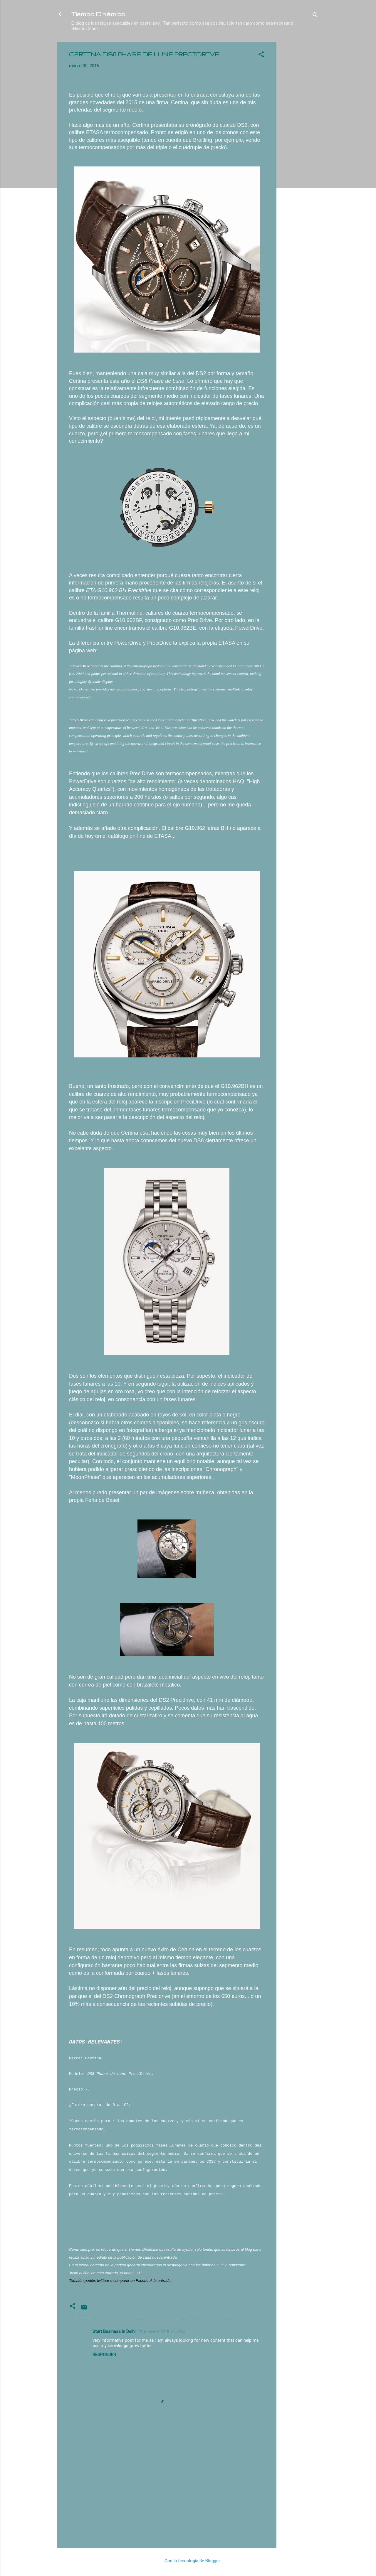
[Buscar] (315, 16)
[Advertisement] (300, 130)
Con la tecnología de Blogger (188, 2560)
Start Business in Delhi (114, 2331)
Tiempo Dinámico (98, 14)
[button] (261, 55)
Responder (104, 2354)
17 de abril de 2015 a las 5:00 (161, 2331)
